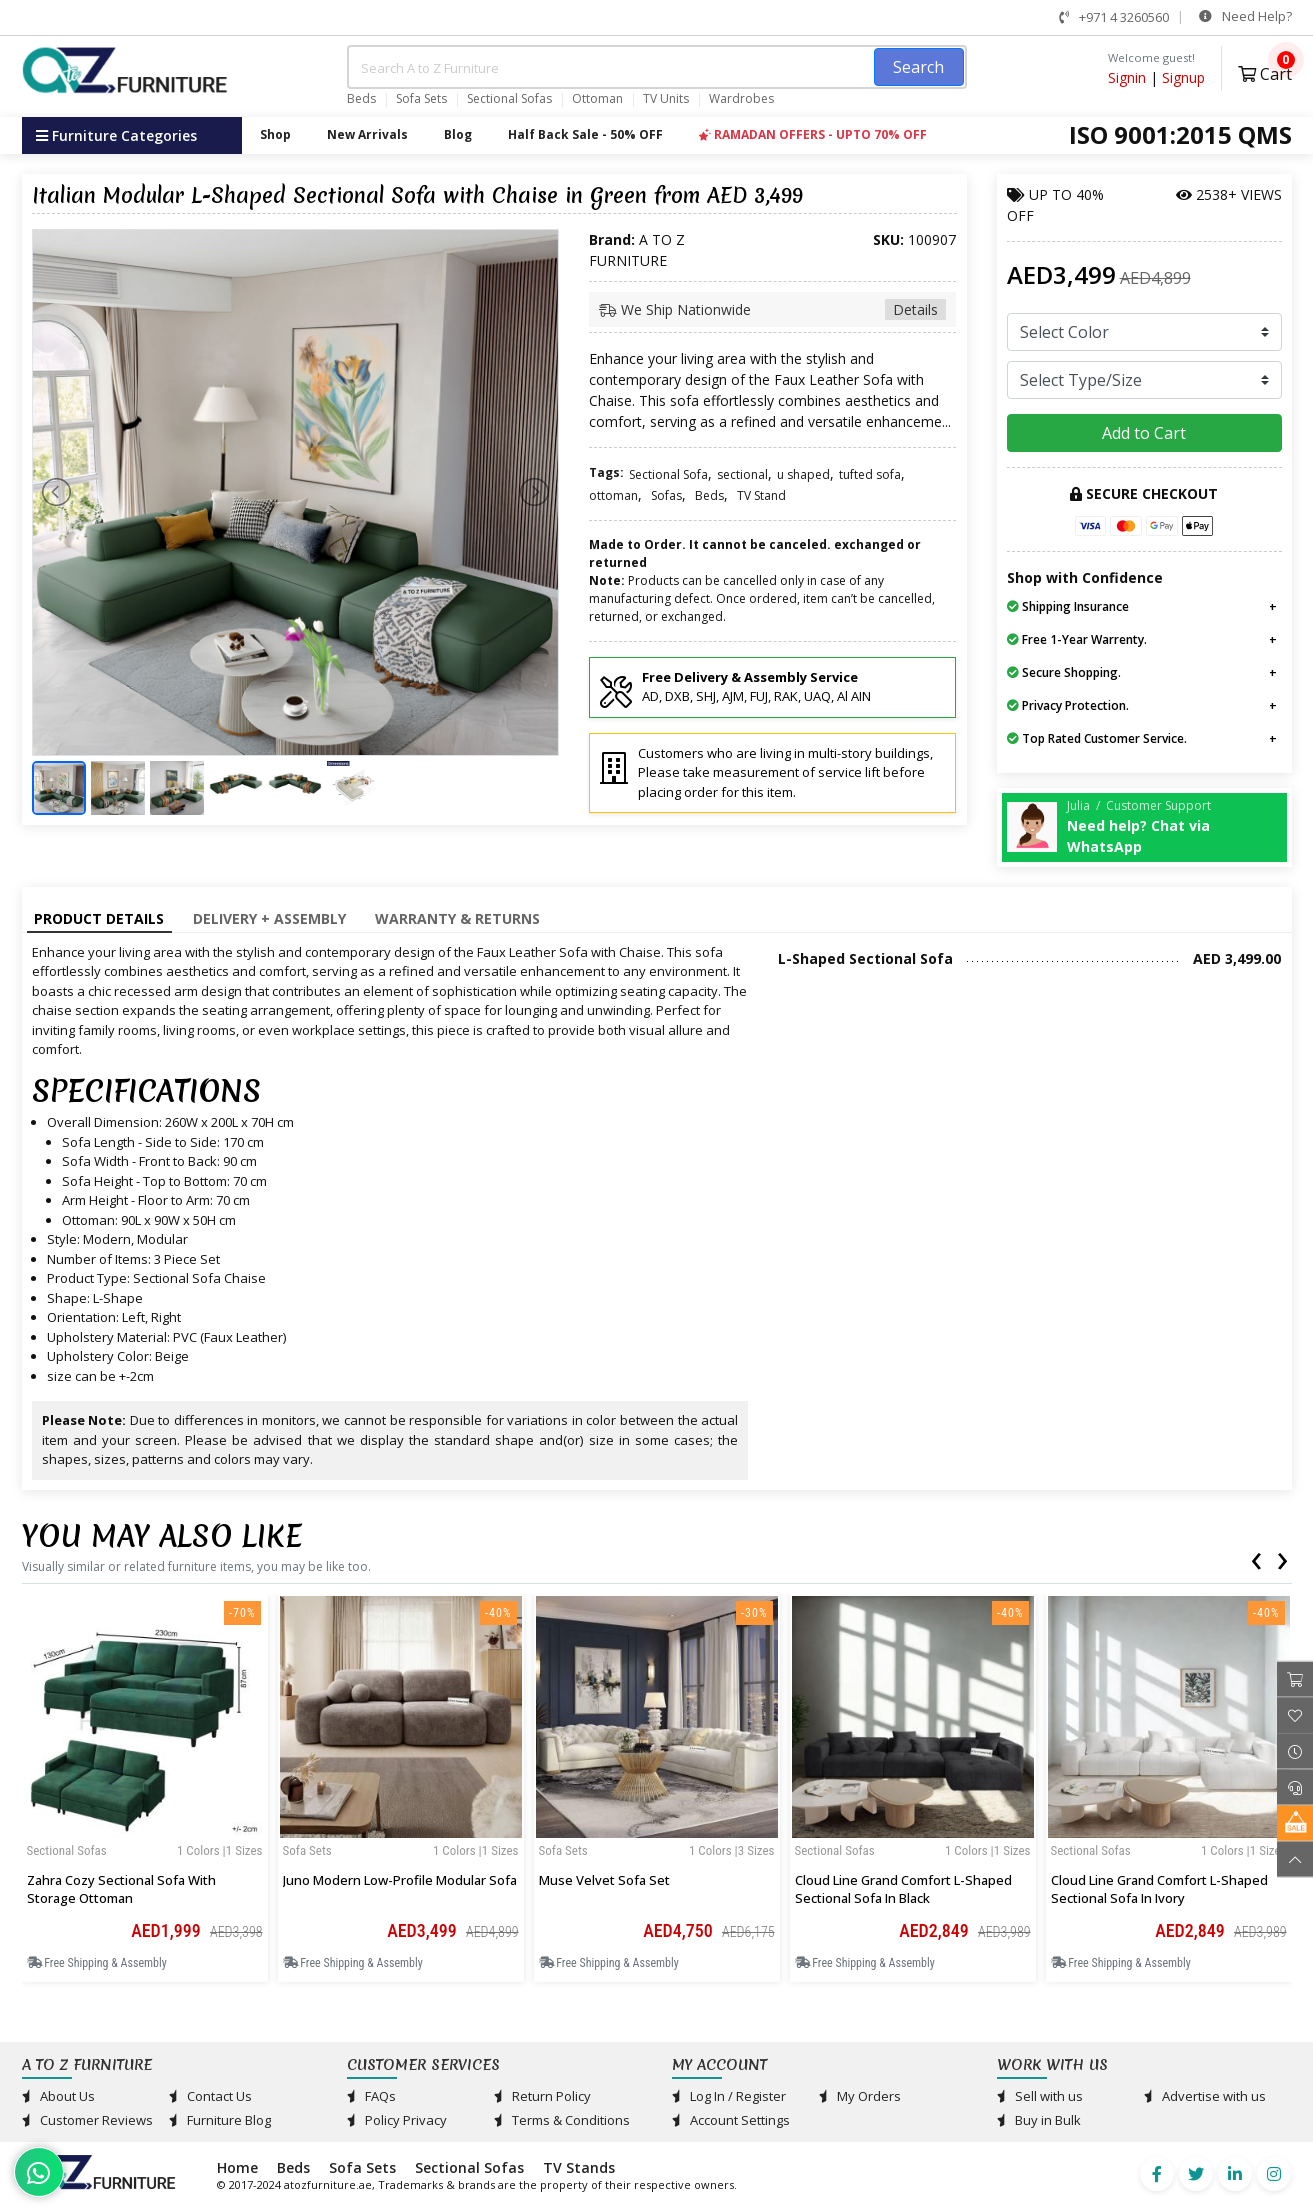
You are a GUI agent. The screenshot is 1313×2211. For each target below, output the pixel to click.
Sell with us (1040, 2096)
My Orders (860, 2096)
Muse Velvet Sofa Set (604, 1880)
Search (918, 67)
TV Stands (579, 2167)
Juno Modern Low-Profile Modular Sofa (400, 1880)
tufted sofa (870, 474)
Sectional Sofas (509, 99)
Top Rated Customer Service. (1097, 738)
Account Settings (731, 2120)
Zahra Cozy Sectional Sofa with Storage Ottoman (121, 1889)
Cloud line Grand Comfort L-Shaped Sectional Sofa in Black (903, 1889)
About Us (58, 2096)
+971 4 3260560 (1114, 17)
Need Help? (1245, 16)
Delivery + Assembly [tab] (269, 918)
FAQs (371, 2096)
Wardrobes (741, 99)
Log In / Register (729, 2096)
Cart (1265, 71)
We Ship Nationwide (773, 309)
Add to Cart (1144, 433)
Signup (1183, 77)
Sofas (666, 495)
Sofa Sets (421, 99)
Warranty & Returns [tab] (457, 918)
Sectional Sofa (668, 474)
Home (237, 2167)
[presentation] (1256, 1557)
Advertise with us (1205, 2096)
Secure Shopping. (1064, 672)
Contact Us (210, 2096)
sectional (742, 474)
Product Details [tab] (99, 918)
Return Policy (542, 2096)
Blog (458, 134)
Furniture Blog (220, 2120)
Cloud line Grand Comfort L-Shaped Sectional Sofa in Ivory (1159, 1889)
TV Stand (761, 495)
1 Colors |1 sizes (220, 1850)
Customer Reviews (87, 2120)
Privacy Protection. (1068, 705)
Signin (1127, 77)
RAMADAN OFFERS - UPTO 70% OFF (813, 134)
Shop (275, 134)
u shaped (803, 474)
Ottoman (597, 99)
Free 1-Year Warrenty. (1077, 639)
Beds (361, 99)
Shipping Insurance (1068, 606)
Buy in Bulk (1039, 2120)
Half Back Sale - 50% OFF (585, 134)
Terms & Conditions (562, 2120)
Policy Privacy (397, 2120)
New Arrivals (367, 134)
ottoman (613, 495)
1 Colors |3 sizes (732, 1850)
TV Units (666, 99)
